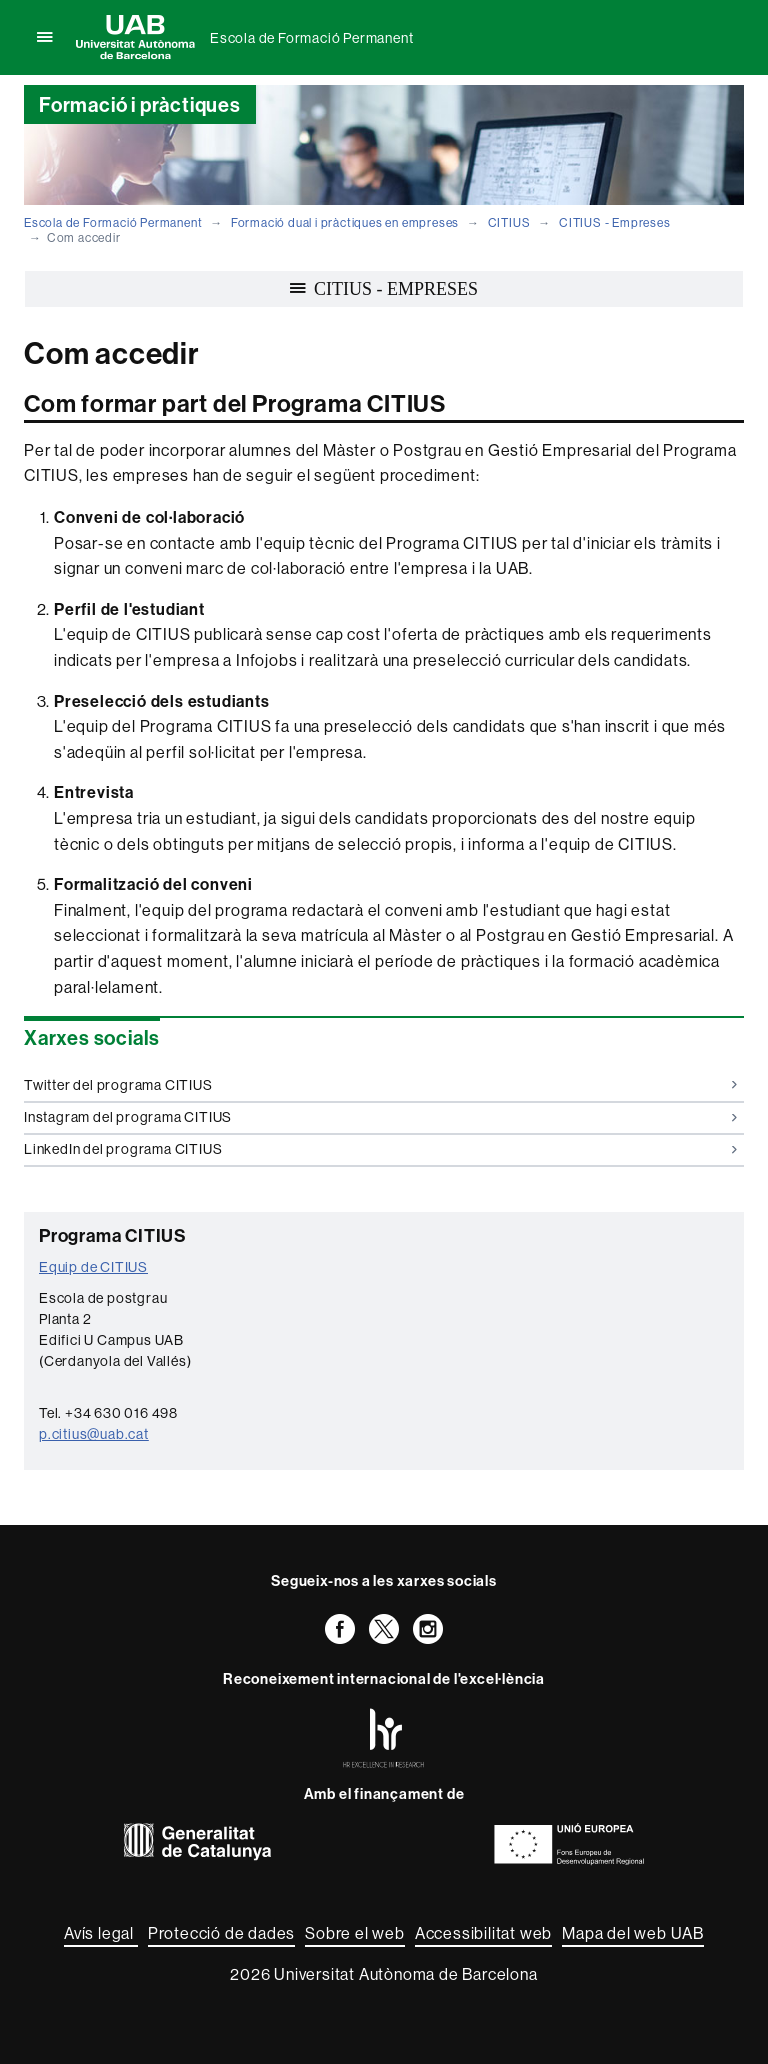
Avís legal (101, 1933)
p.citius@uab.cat (94, 1434)
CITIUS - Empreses (615, 222)
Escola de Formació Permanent (311, 38)
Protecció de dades (221, 1933)
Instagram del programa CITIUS (380, 1117)
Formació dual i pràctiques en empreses (345, 222)
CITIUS (509, 222)
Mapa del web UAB (633, 1933)
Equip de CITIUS (93, 1267)
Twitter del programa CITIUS (380, 1085)
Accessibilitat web (483, 1933)
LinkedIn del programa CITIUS (380, 1149)
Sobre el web (355, 1933)
